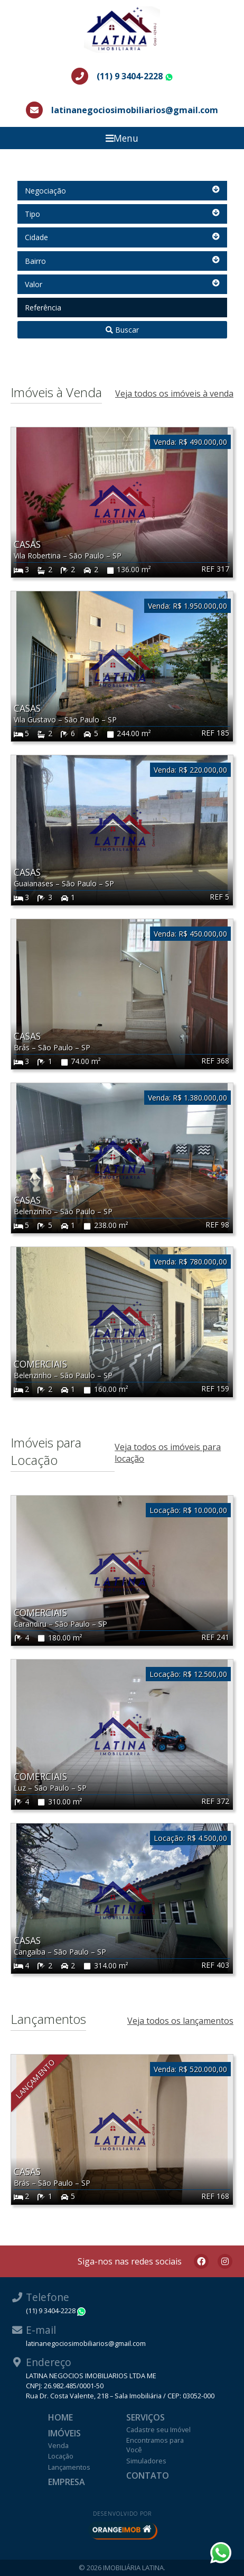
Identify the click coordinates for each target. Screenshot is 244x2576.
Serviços (145, 2417)
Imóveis (64, 2433)
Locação (60, 2456)
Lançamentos (69, 2467)
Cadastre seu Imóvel (158, 2429)
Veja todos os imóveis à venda (174, 393)
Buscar (122, 330)
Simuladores (146, 2460)
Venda (58, 2445)
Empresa (66, 2482)
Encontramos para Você (155, 2444)
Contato (147, 2475)
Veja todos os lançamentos (180, 2021)
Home (60, 2417)
